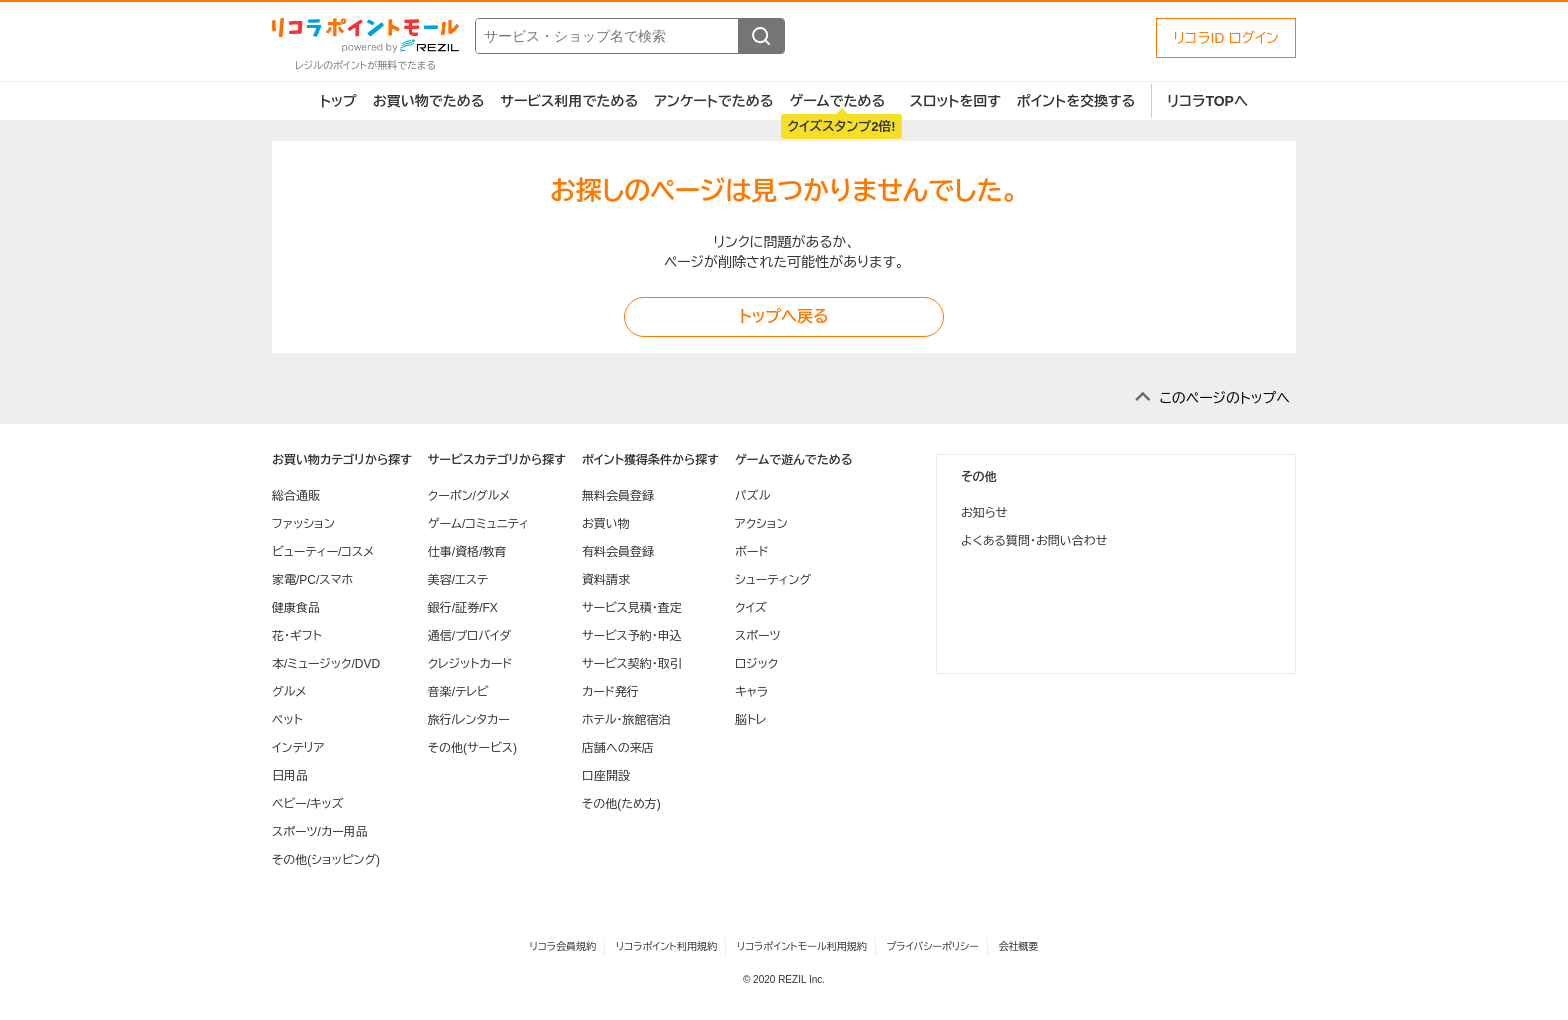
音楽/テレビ (458, 692)
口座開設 (606, 776)
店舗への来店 (618, 748)
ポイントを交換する (1076, 101)
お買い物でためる (429, 101)
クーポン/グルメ (469, 496)
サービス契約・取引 (632, 664)
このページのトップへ (1224, 398)
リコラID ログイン (1226, 38)
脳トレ (751, 720)
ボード (751, 552)
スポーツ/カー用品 (320, 832)
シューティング (773, 580)
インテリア (298, 748)
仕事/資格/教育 (467, 552)
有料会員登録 (618, 552)
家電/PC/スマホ (312, 580)
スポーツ (758, 636)
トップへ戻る (783, 316)
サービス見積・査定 (632, 608)
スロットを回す (955, 101)
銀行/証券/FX (463, 608)
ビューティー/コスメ (323, 552)
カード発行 (610, 692)
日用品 (290, 776)
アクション (761, 524)
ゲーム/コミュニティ (478, 524)
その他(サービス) (472, 748)
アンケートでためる (713, 101)
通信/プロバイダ (469, 636)
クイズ (751, 608)
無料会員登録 (618, 496)
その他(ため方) (621, 804)
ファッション (303, 524)
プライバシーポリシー (933, 946)
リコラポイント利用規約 (666, 946)
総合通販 (296, 496)
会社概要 (1019, 946)
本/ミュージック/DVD (326, 664)
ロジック (756, 664)
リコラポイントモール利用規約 (802, 946)
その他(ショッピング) (326, 860)
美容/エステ (458, 580)
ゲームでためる (837, 101)
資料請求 (606, 580)
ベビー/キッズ (308, 804)
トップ (338, 101)
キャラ (751, 692)
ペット (287, 720)
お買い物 (606, 524)
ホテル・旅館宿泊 (626, 720)
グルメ (289, 692)
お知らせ (984, 513)
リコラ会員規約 (562, 946)
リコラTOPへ (1207, 101)
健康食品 (296, 608)
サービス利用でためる (569, 101)
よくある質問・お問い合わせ (1034, 541)
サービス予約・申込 (632, 636)
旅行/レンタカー (469, 720)
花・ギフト (297, 636)
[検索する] (761, 36)
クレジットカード (470, 664)
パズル (752, 496)
